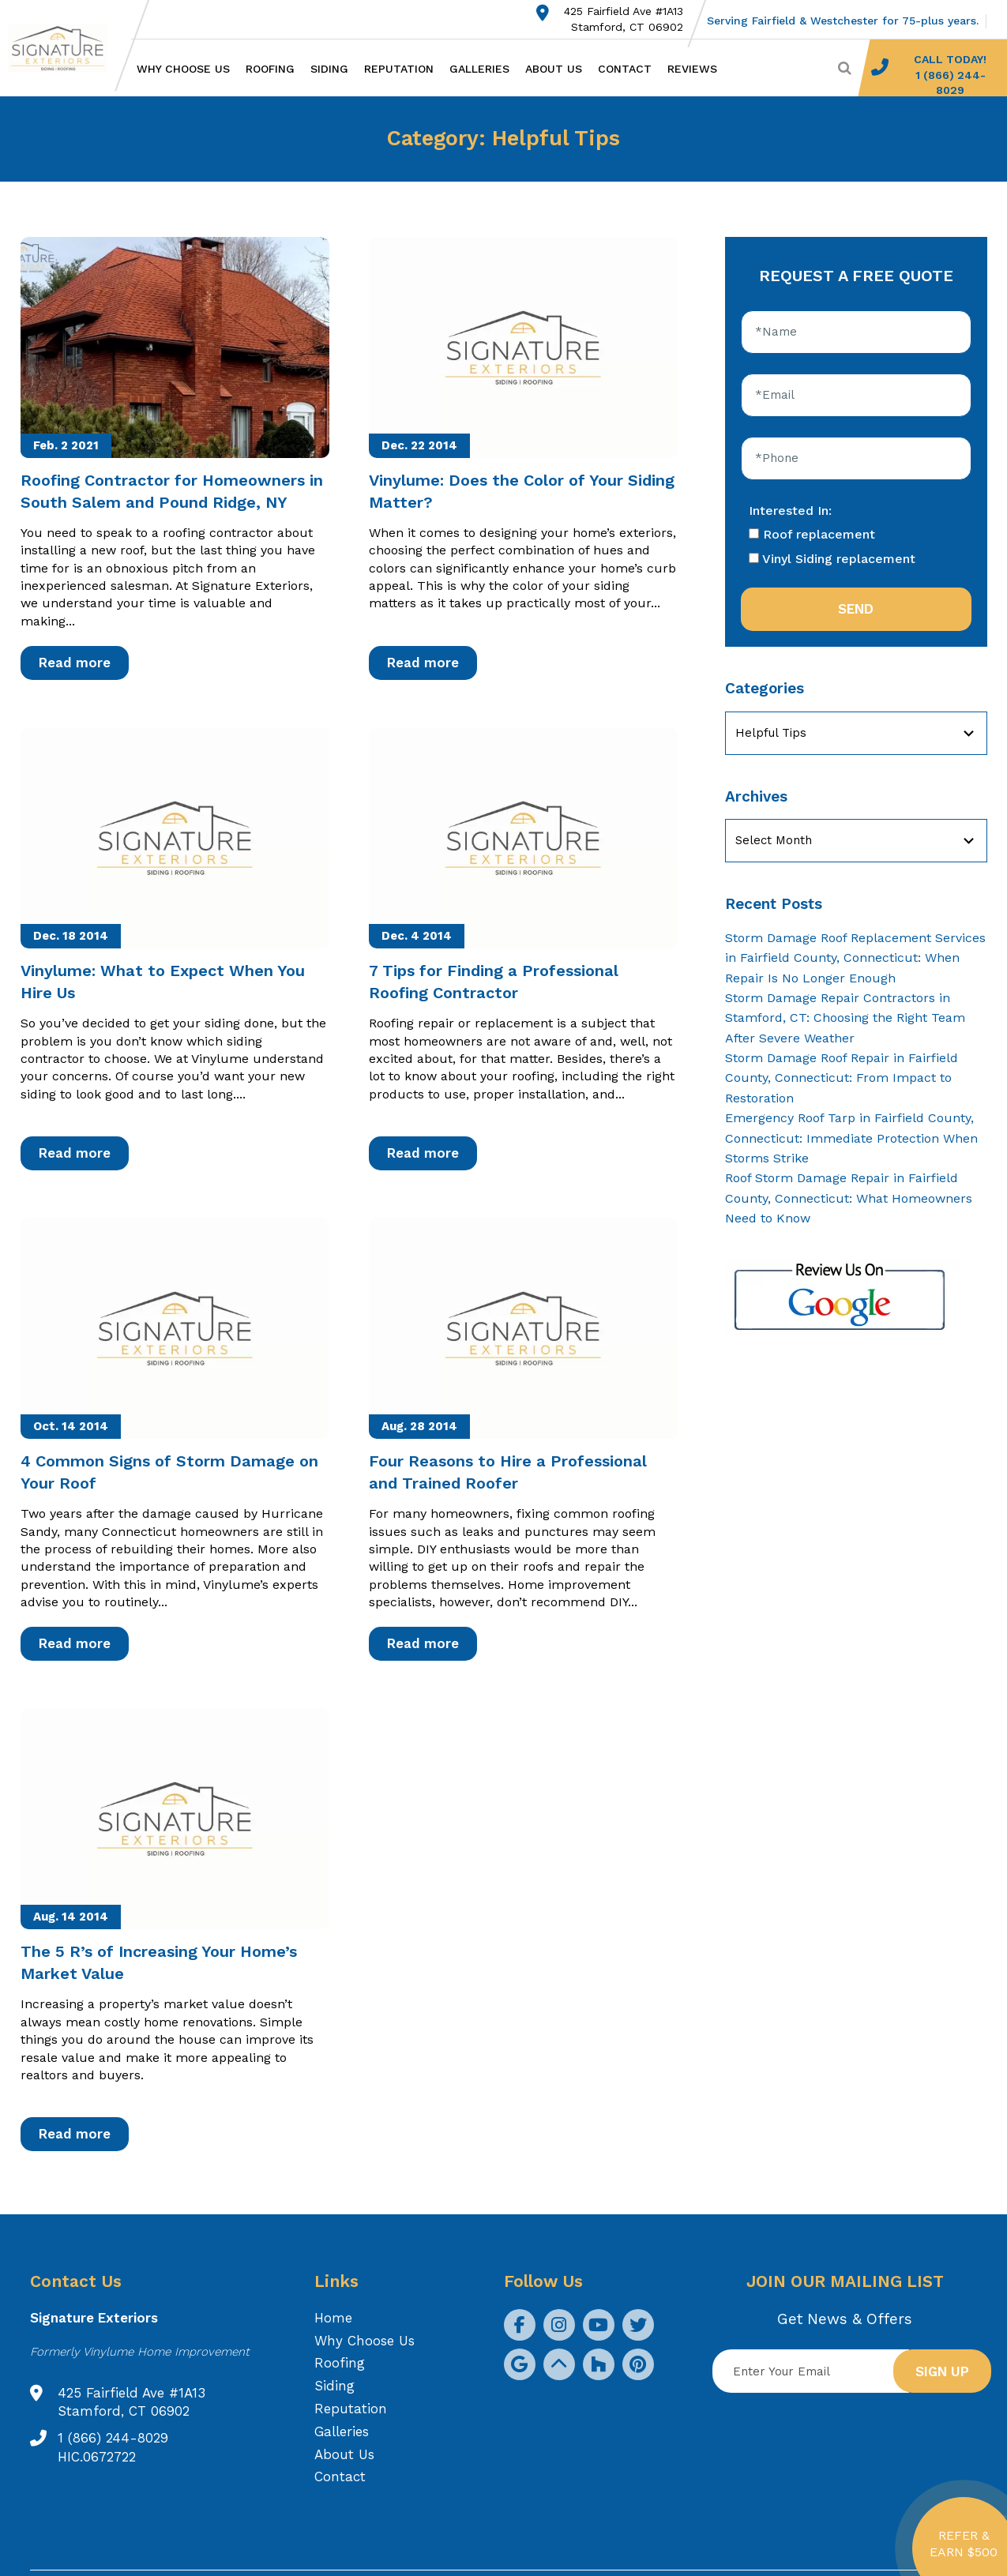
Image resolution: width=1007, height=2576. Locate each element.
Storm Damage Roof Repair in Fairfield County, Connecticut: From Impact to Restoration (841, 1078)
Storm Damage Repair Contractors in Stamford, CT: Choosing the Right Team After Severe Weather (845, 1018)
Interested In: (790, 510)
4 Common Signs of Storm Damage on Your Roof (169, 1472)
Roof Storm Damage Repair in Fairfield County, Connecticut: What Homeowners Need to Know (848, 1198)
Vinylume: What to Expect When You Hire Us (163, 981)
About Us (553, 68)
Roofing (270, 68)
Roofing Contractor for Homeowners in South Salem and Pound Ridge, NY (172, 491)
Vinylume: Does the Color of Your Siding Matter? (521, 491)
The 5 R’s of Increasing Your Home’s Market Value (159, 1962)
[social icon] (519, 2325)
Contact (625, 68)
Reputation (399, 68)
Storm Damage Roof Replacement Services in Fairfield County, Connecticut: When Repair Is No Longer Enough (855, 958)
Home (333, 2318)
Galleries (479, 68)
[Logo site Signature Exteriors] (65, 48)
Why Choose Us (183, 68)
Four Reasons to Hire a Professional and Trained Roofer (508, 1472)
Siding (329, 68)
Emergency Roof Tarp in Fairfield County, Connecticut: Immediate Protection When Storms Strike (851, 1138)
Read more (75, 662)
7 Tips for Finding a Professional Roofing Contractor (493, 981)
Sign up (942, 2371)
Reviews (692, 68)
